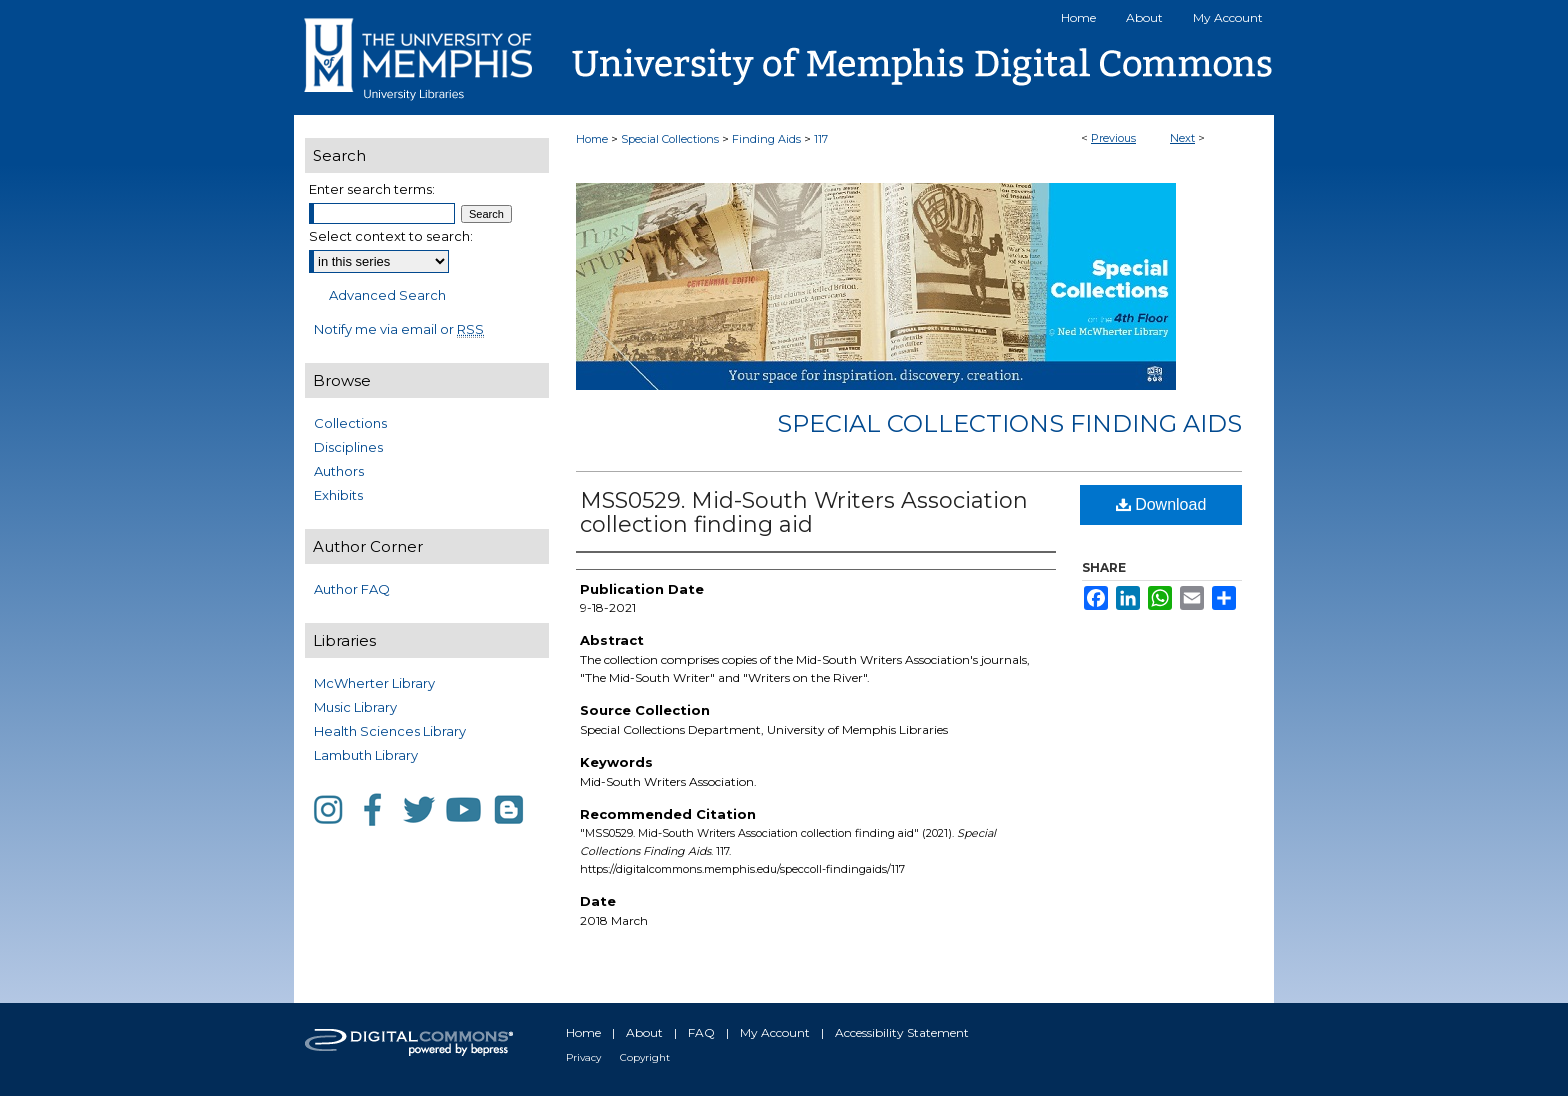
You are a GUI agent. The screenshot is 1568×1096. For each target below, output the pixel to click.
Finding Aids (766, 139)
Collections (350, 423)
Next (1182, 138)
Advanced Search (387, 295)
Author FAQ (352, 589)
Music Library (355, 707)
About (644, 1032)
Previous (1113, 138)
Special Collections (670, 139)
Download (1161, 504)
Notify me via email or (399, 329)
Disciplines (348, 447)
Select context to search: (391, 236)
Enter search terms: (372, 189)
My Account (775, 1032)
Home (592, 139)
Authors (339, 471)
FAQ (701, 1032)
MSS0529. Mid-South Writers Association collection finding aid (804, 512)
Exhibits (338, 495)
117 (821, 139)
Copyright (645, 1057)
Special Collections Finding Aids (1009, 423)
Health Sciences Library (390, 731)
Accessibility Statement (902, 1032)
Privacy (583, 1057)
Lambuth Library (366, 755)
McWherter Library (374, 683)
